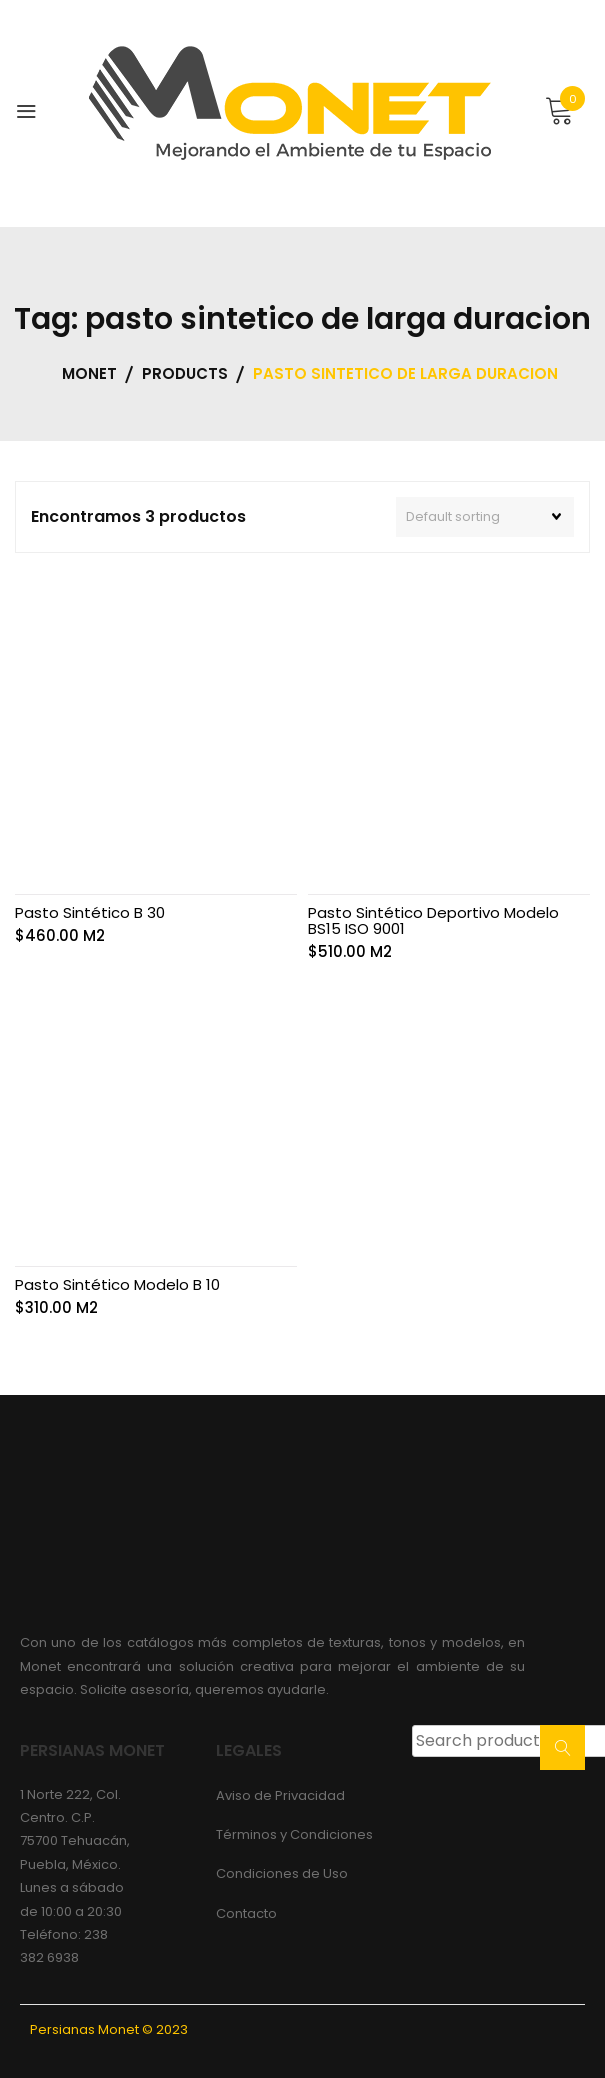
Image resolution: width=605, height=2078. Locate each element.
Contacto (246, 1913)
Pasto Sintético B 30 (90, 912)
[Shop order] (485, 517)
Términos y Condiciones (294, 1834)
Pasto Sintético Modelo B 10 (117, 1284)
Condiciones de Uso (282, 1873)
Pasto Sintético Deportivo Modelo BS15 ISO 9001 (433, 920)
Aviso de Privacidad (280, 1795)
